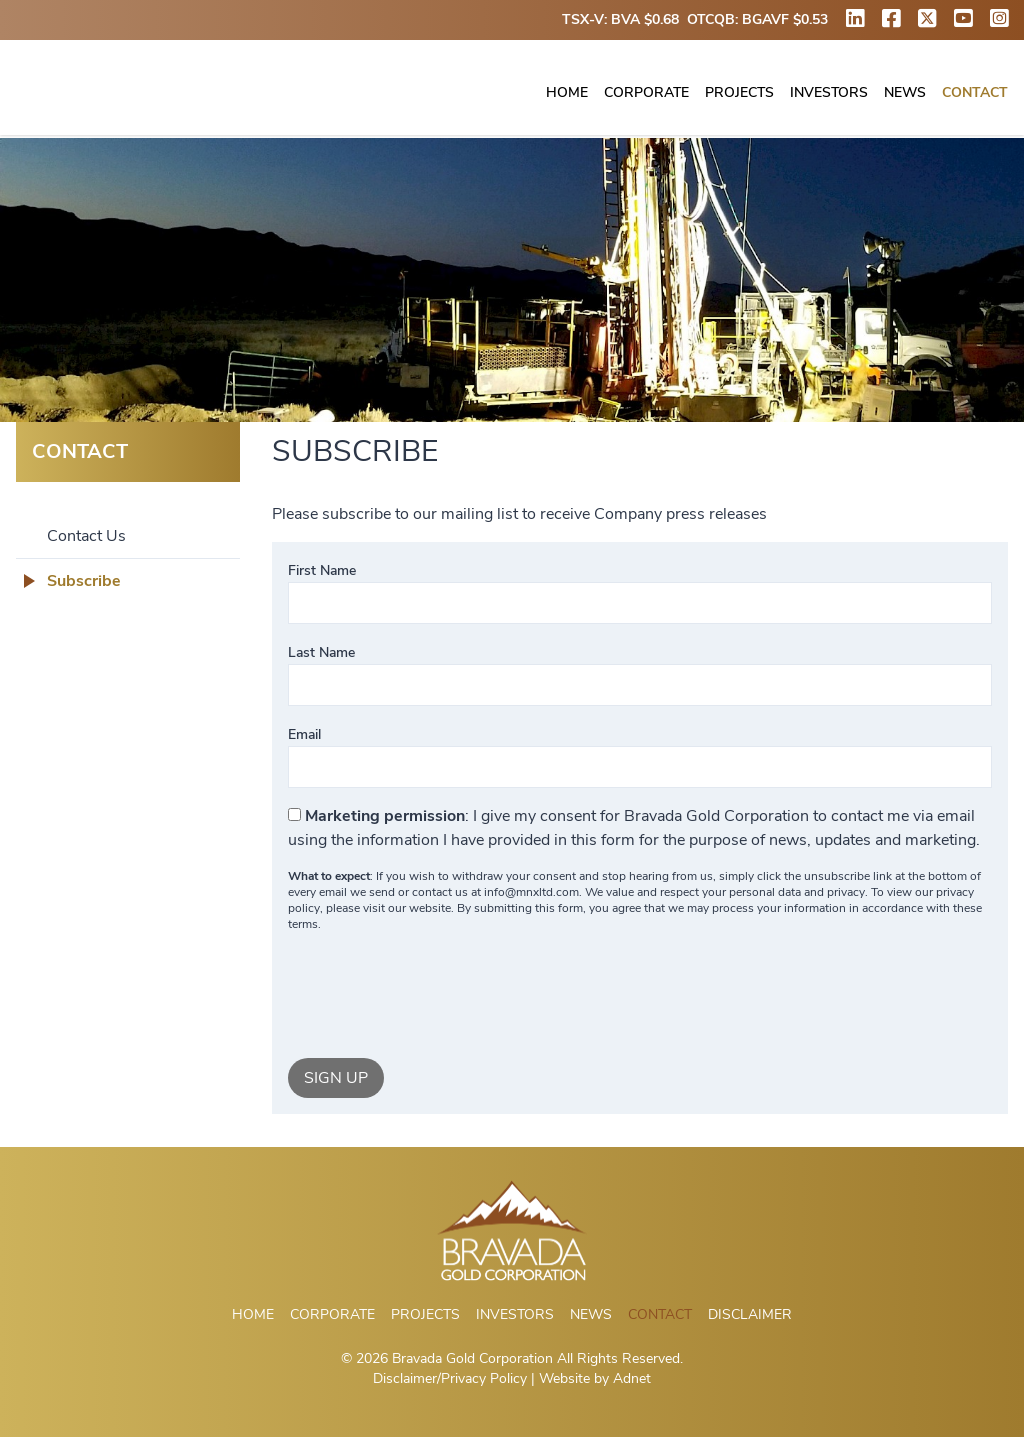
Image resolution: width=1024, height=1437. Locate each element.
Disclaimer (750, 1314)
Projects (739, 93)
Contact (975, 93)
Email (304, 734)
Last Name (321, 652)
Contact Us (86, 536)
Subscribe (84, 581)
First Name (322, 570)
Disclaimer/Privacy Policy (450, 1378)
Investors (829, 93)
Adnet (632, 1378)
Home (567, 93)
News (905, 93)
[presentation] (440, 995)
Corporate (646, 93)
